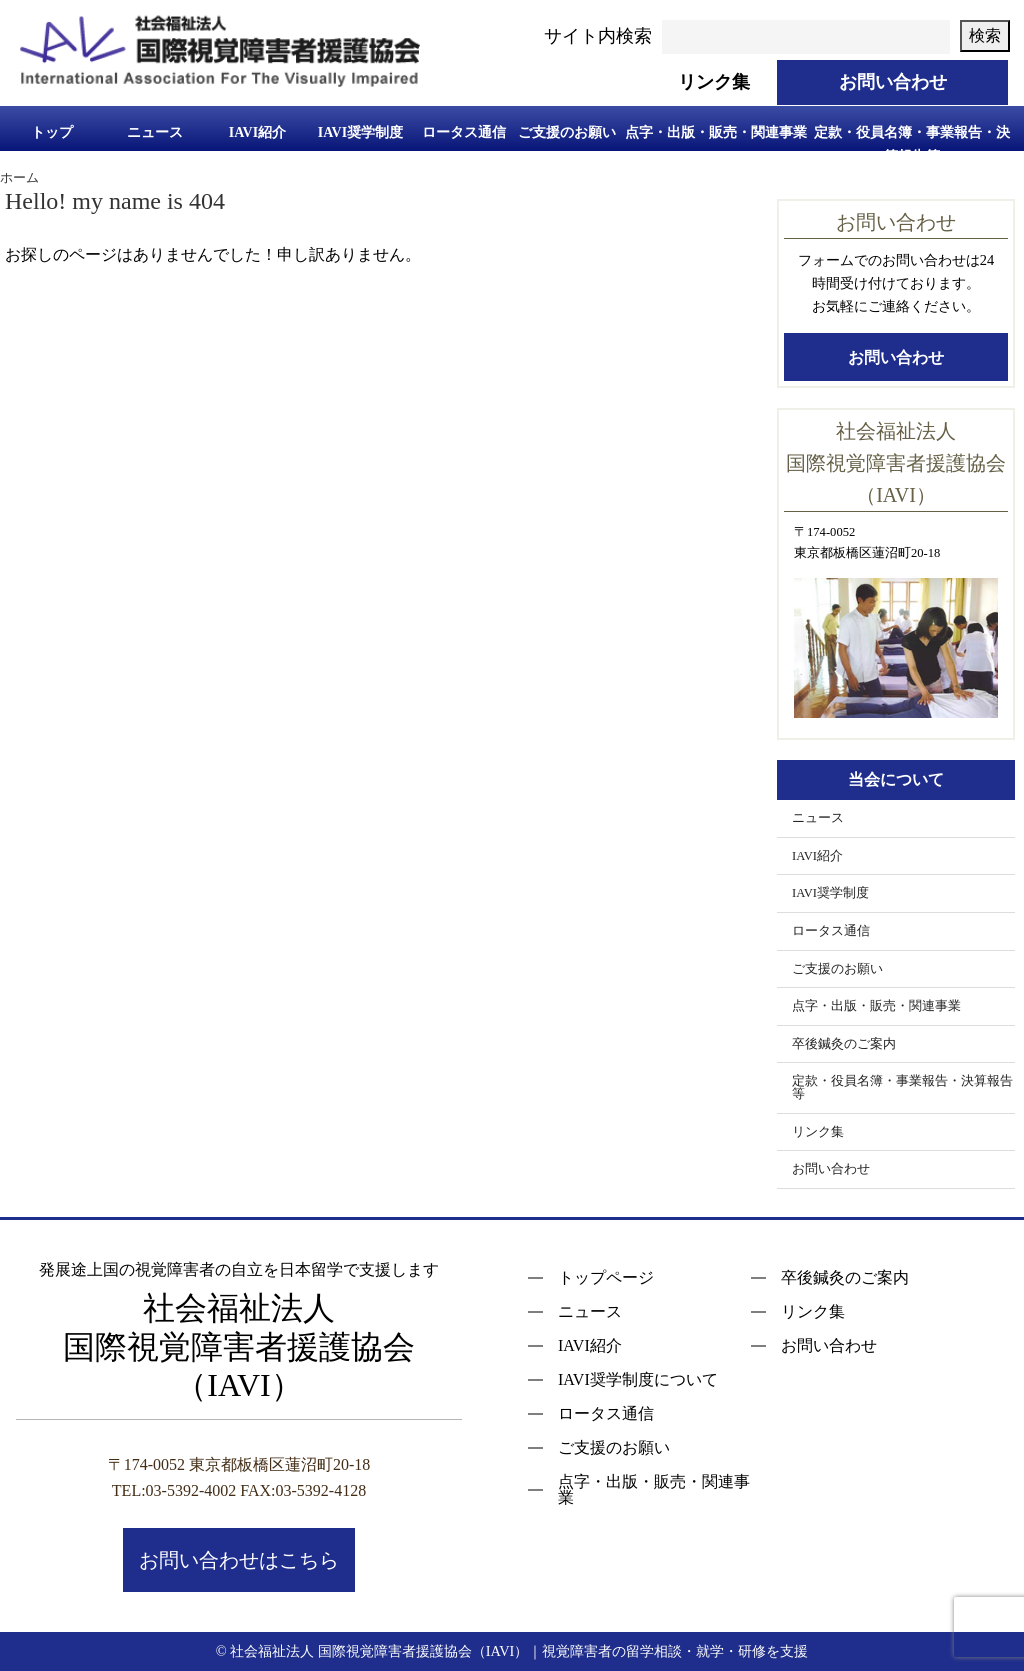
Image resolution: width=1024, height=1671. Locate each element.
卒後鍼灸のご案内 (844, 1044)
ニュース (155, 132)
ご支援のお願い (567, 132)
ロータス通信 (464, 132)
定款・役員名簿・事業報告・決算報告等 (912, 143)
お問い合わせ (896, 357)
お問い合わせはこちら (239, 1560)
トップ (52, 132)
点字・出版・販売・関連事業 (716, 132)
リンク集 (818, 1132)
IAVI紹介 (257, 132)
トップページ (606, 1278)
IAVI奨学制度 (360, 132)
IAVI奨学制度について (638, 1380)
